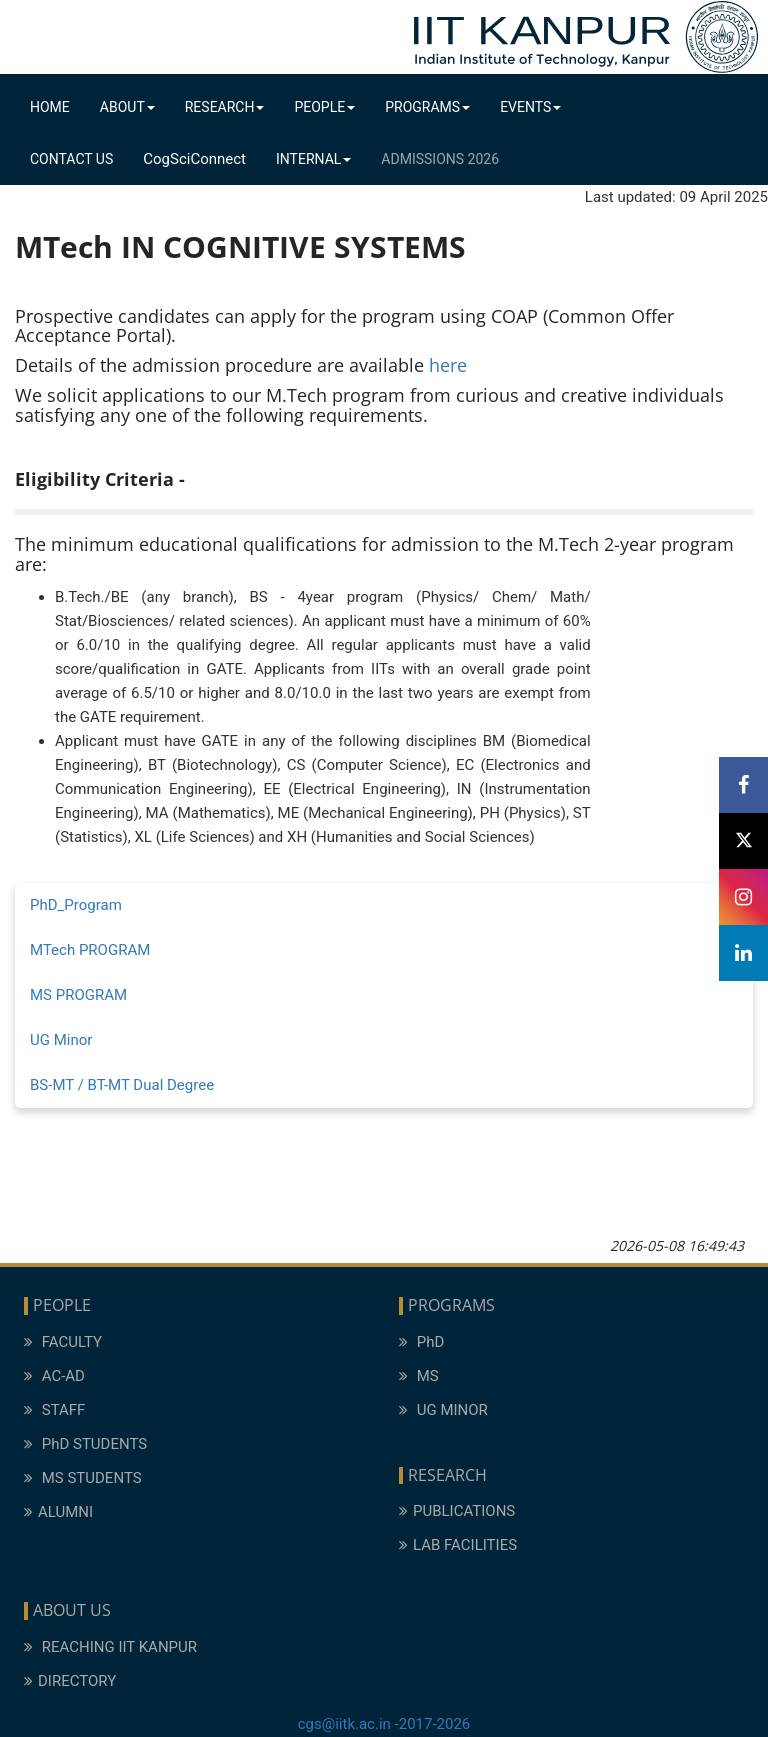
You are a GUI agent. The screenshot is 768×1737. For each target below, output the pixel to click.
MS (419, 1376)
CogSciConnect (194, 159)
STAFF (54, 1410)
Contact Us (71, 159)
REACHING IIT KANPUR (110, 1647)
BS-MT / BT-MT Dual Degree (122, 1085)
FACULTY (63, 1342)
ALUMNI (58, 1512)
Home (50, 107)
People (324, 107)
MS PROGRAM (78, 995)
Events (530, 107)
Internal (313, 159)
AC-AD (54, 1376)
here (448, 365)
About (127, 107)
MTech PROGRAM (90, 950)
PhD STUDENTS (85, 1444)
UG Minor (61, 1040)
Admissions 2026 (440, 159)
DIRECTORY (70, 1681)
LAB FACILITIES (458, 1545)
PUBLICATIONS (457, 1511)
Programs (427, 107)
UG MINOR (443, 1410)
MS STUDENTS (83, 1478)
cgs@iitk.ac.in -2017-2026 (384, 1724)
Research (225, 107)
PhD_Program (76, 905)
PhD (421, 1342)
